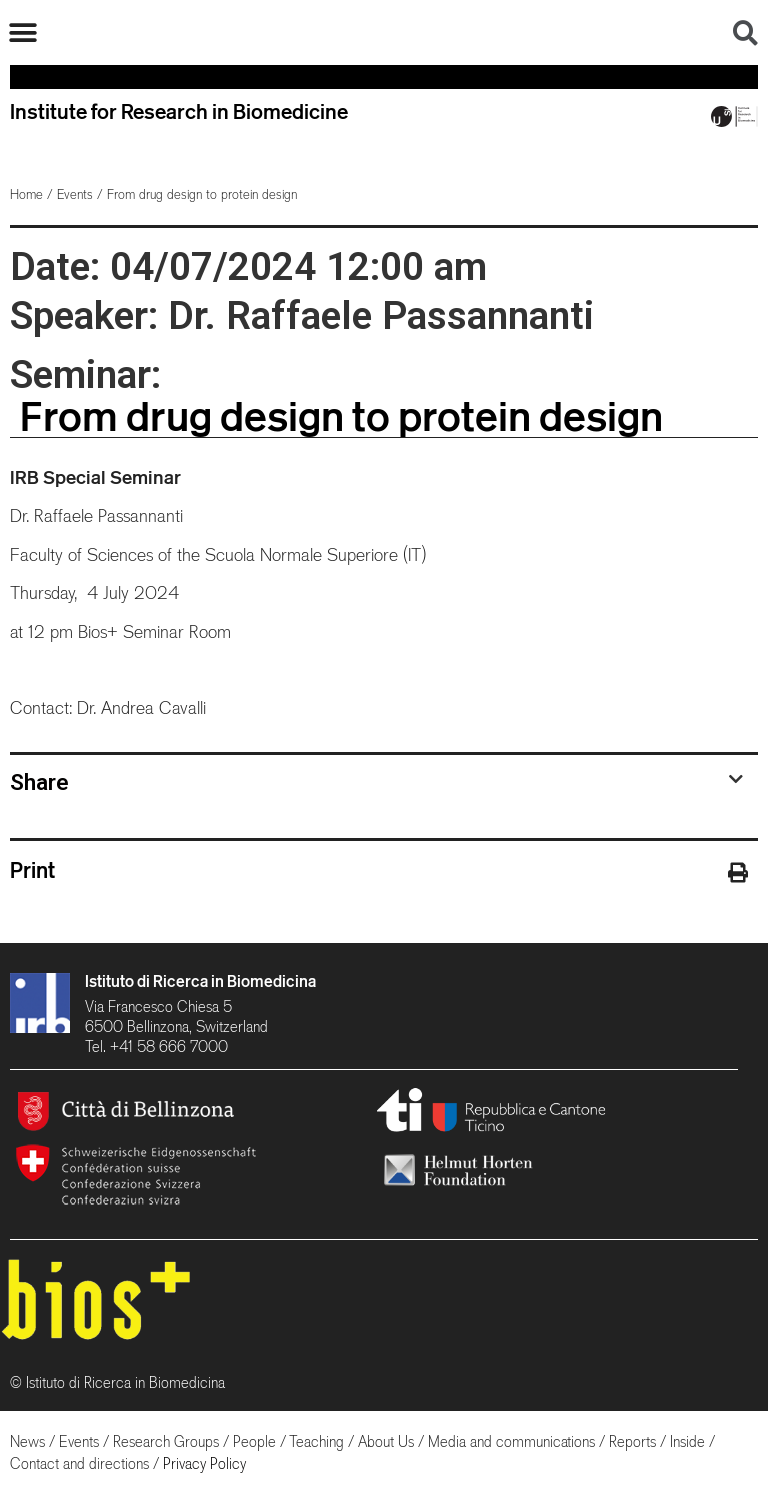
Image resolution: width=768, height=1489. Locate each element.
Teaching (316, 1441)
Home (26, 194)
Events (75, 194)
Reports (632, 1441)
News (27, 1441)
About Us (386, 1441)
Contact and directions (79, 1463)
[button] (22, 32)
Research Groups (166, 1441)
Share (39, 782)
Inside (687, 1441)
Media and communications (511, 1441)
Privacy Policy (204, 1463)
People (254, 1441)
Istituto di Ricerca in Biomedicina (200, 981)
